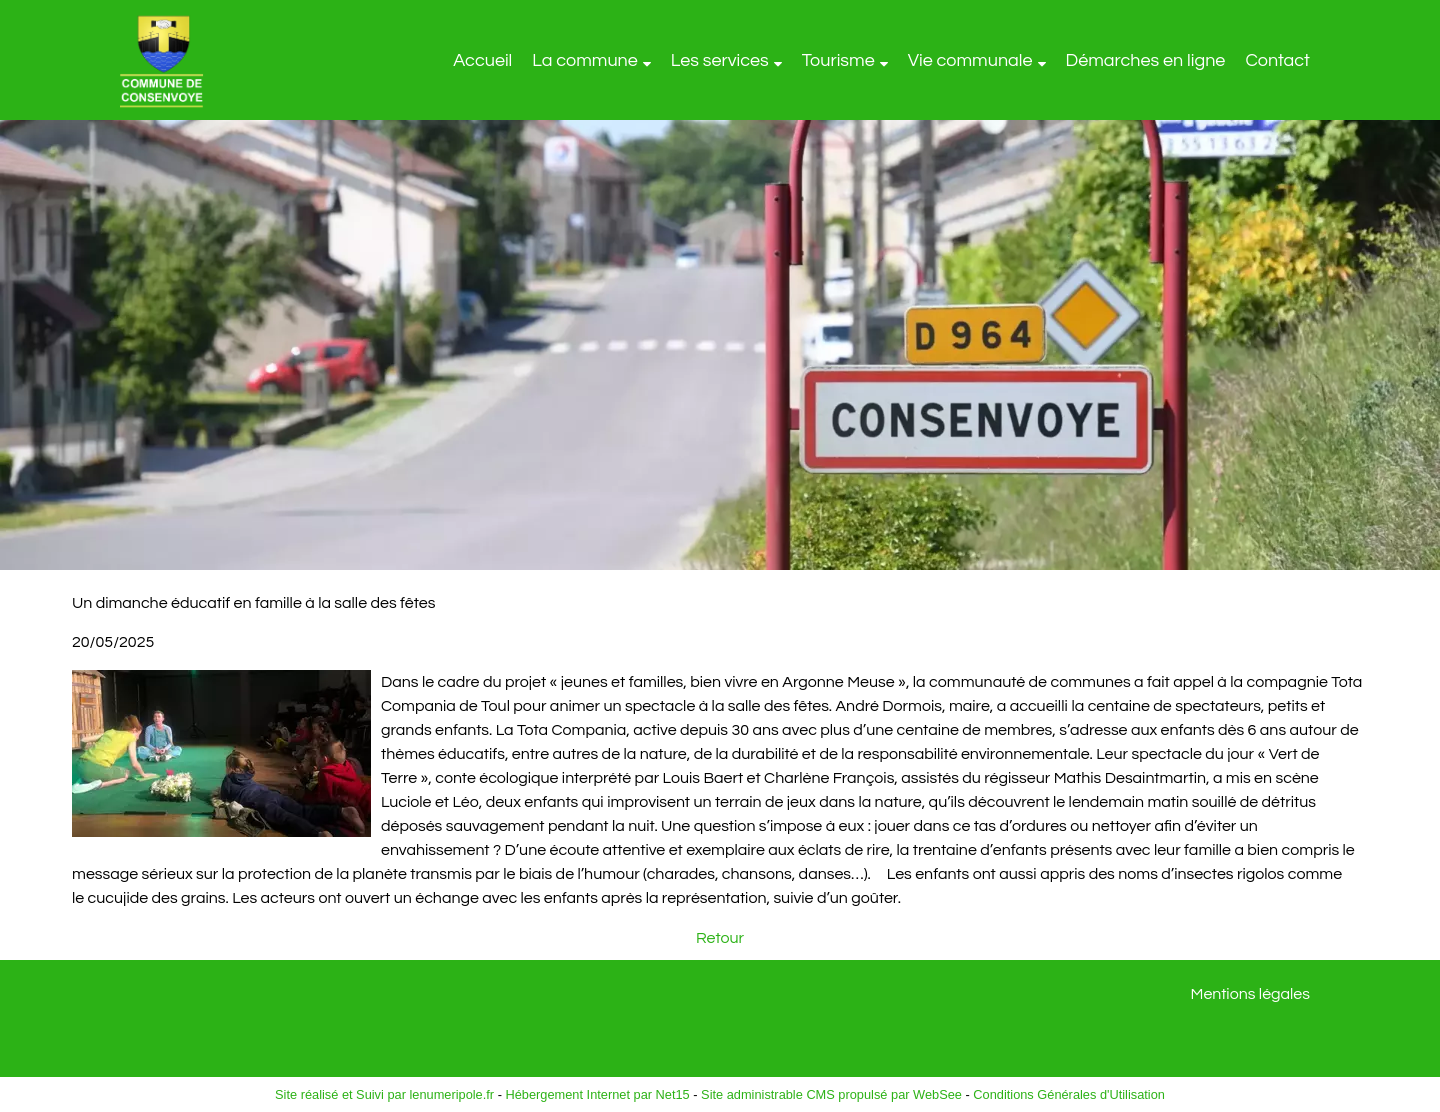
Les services (720, 60)
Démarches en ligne (1146, 60)
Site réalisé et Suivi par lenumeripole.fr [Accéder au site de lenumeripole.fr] (384, 1094)
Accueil (482, 60)
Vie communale (970, 60)
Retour (720, 938)
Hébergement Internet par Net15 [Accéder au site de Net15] (597, 1094)
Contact (1277, 60)
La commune (585, 60)
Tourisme (838, 60)
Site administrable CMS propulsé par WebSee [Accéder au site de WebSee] (831, 1094)
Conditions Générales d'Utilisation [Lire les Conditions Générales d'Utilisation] (1069, 1094)
